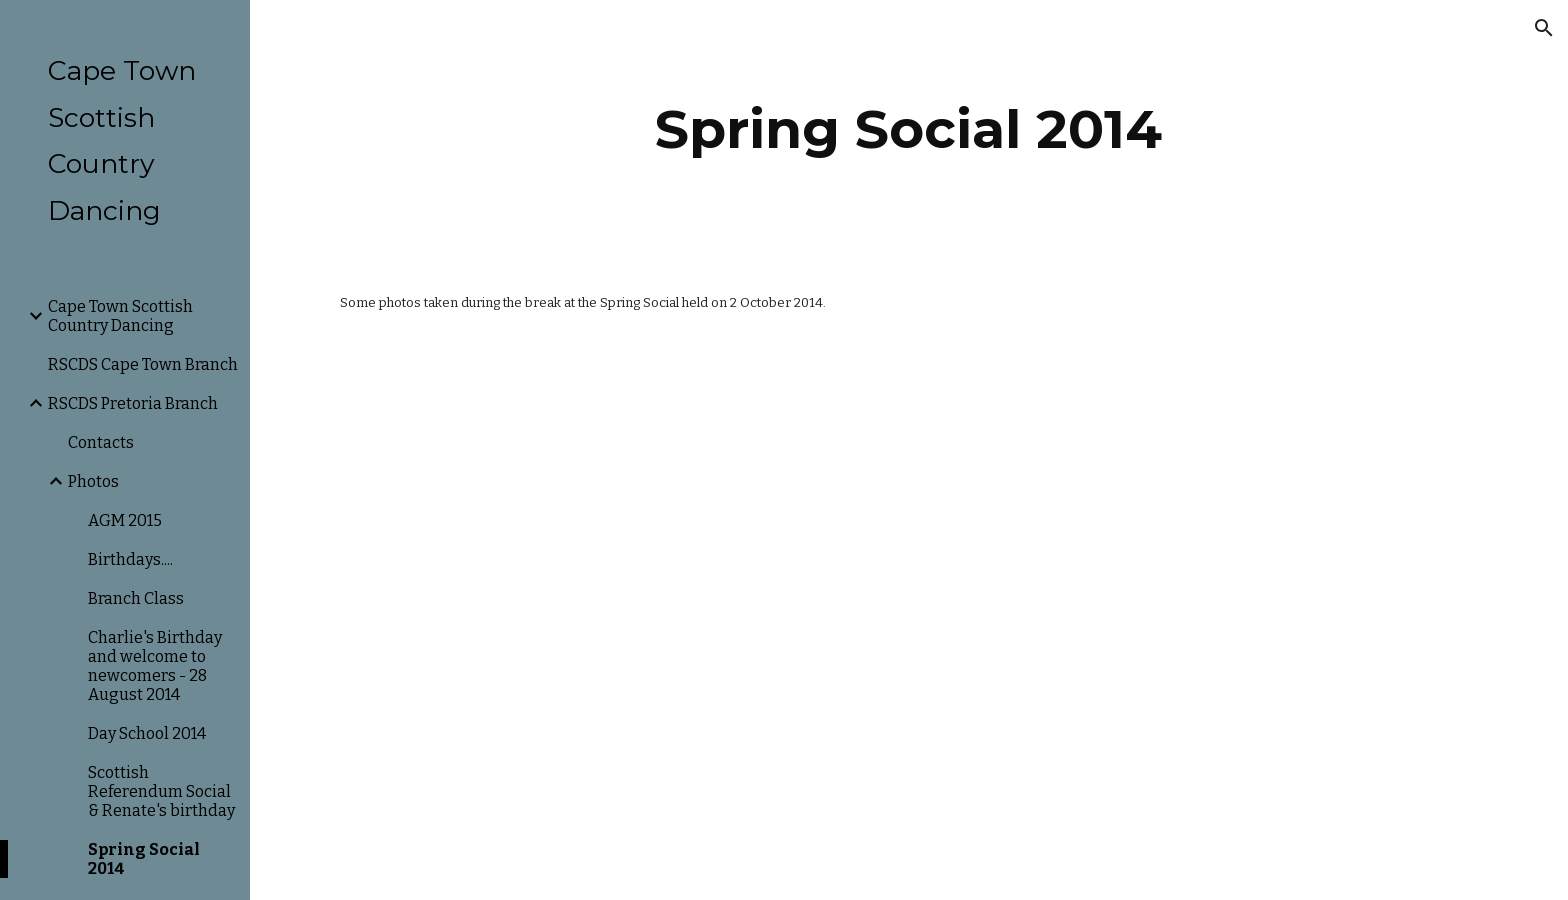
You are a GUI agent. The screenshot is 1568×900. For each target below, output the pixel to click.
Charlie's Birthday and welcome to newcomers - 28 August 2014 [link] (155, 666)
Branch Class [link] (136, 598)
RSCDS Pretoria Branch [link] (133, 403)
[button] (1544, 28)
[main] (909, 129)
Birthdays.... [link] (130, 559)
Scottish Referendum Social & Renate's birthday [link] (161, 791)
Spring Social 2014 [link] (144, 859)
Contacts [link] (101, 442)
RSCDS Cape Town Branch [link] (143, 364)
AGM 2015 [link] (125, 520)
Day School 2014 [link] (147, 733)
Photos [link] (93, 481)
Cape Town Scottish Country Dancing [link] (120, 316)
